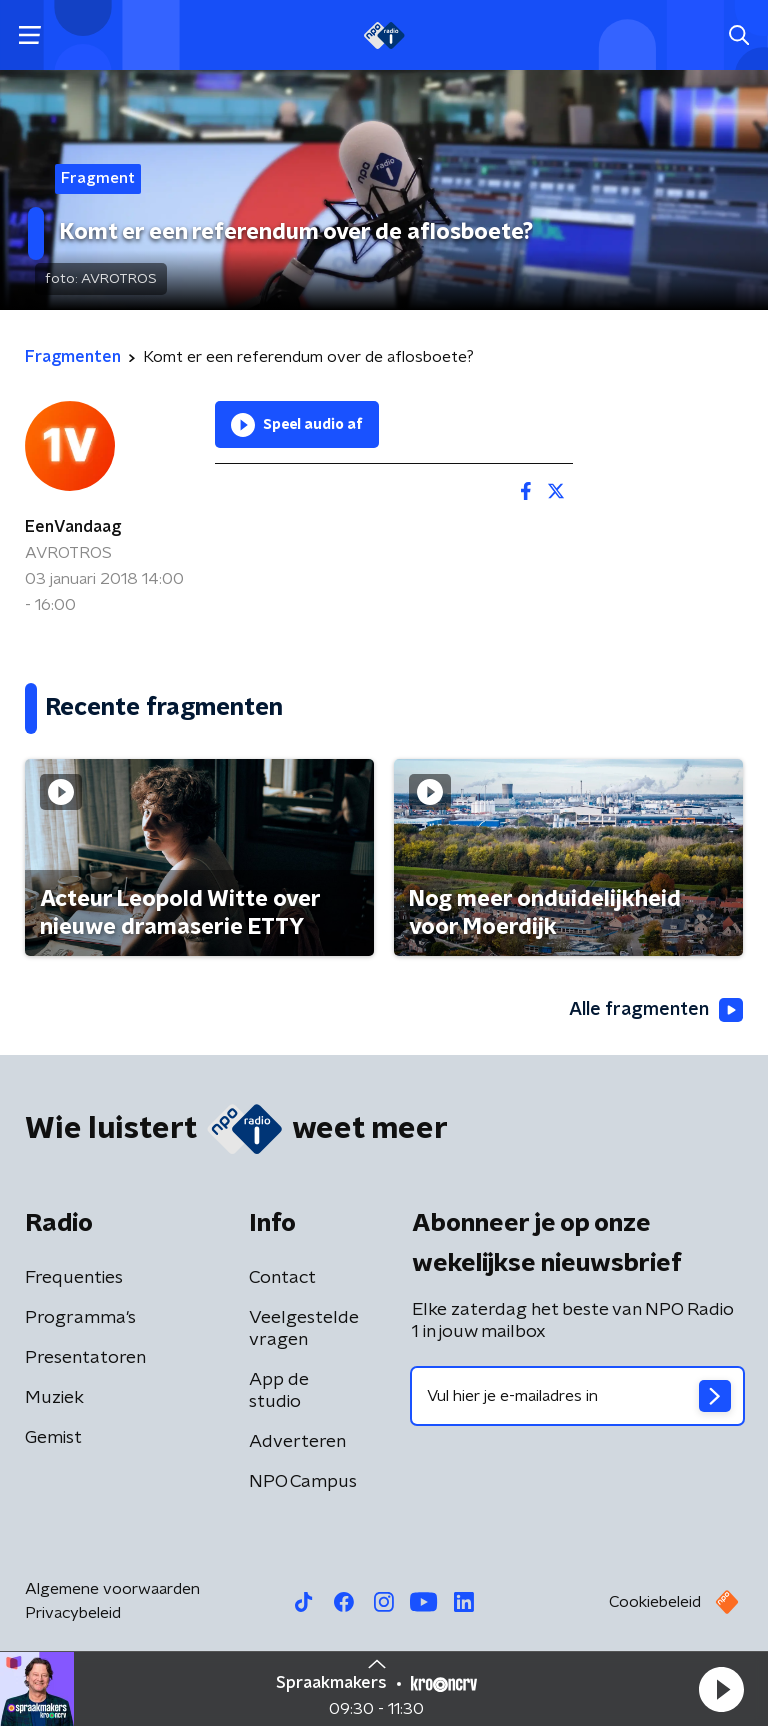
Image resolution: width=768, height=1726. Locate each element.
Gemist (53, 1438)
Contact (282, 1278)
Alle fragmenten (656, 1010)
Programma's (80, 1318)
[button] (721, 1689)
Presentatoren (85, 1358)
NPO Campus (303, 1482)
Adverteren (297, 1442)
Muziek (54, 1398)
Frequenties (74, 1278)
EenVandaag (73, 527)
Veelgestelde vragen (304, 1329)
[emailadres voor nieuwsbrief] (577, 1396)
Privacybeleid (73, 1613)
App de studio (279, 1391)
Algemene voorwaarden (112, 1589)
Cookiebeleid (655, 1602)
